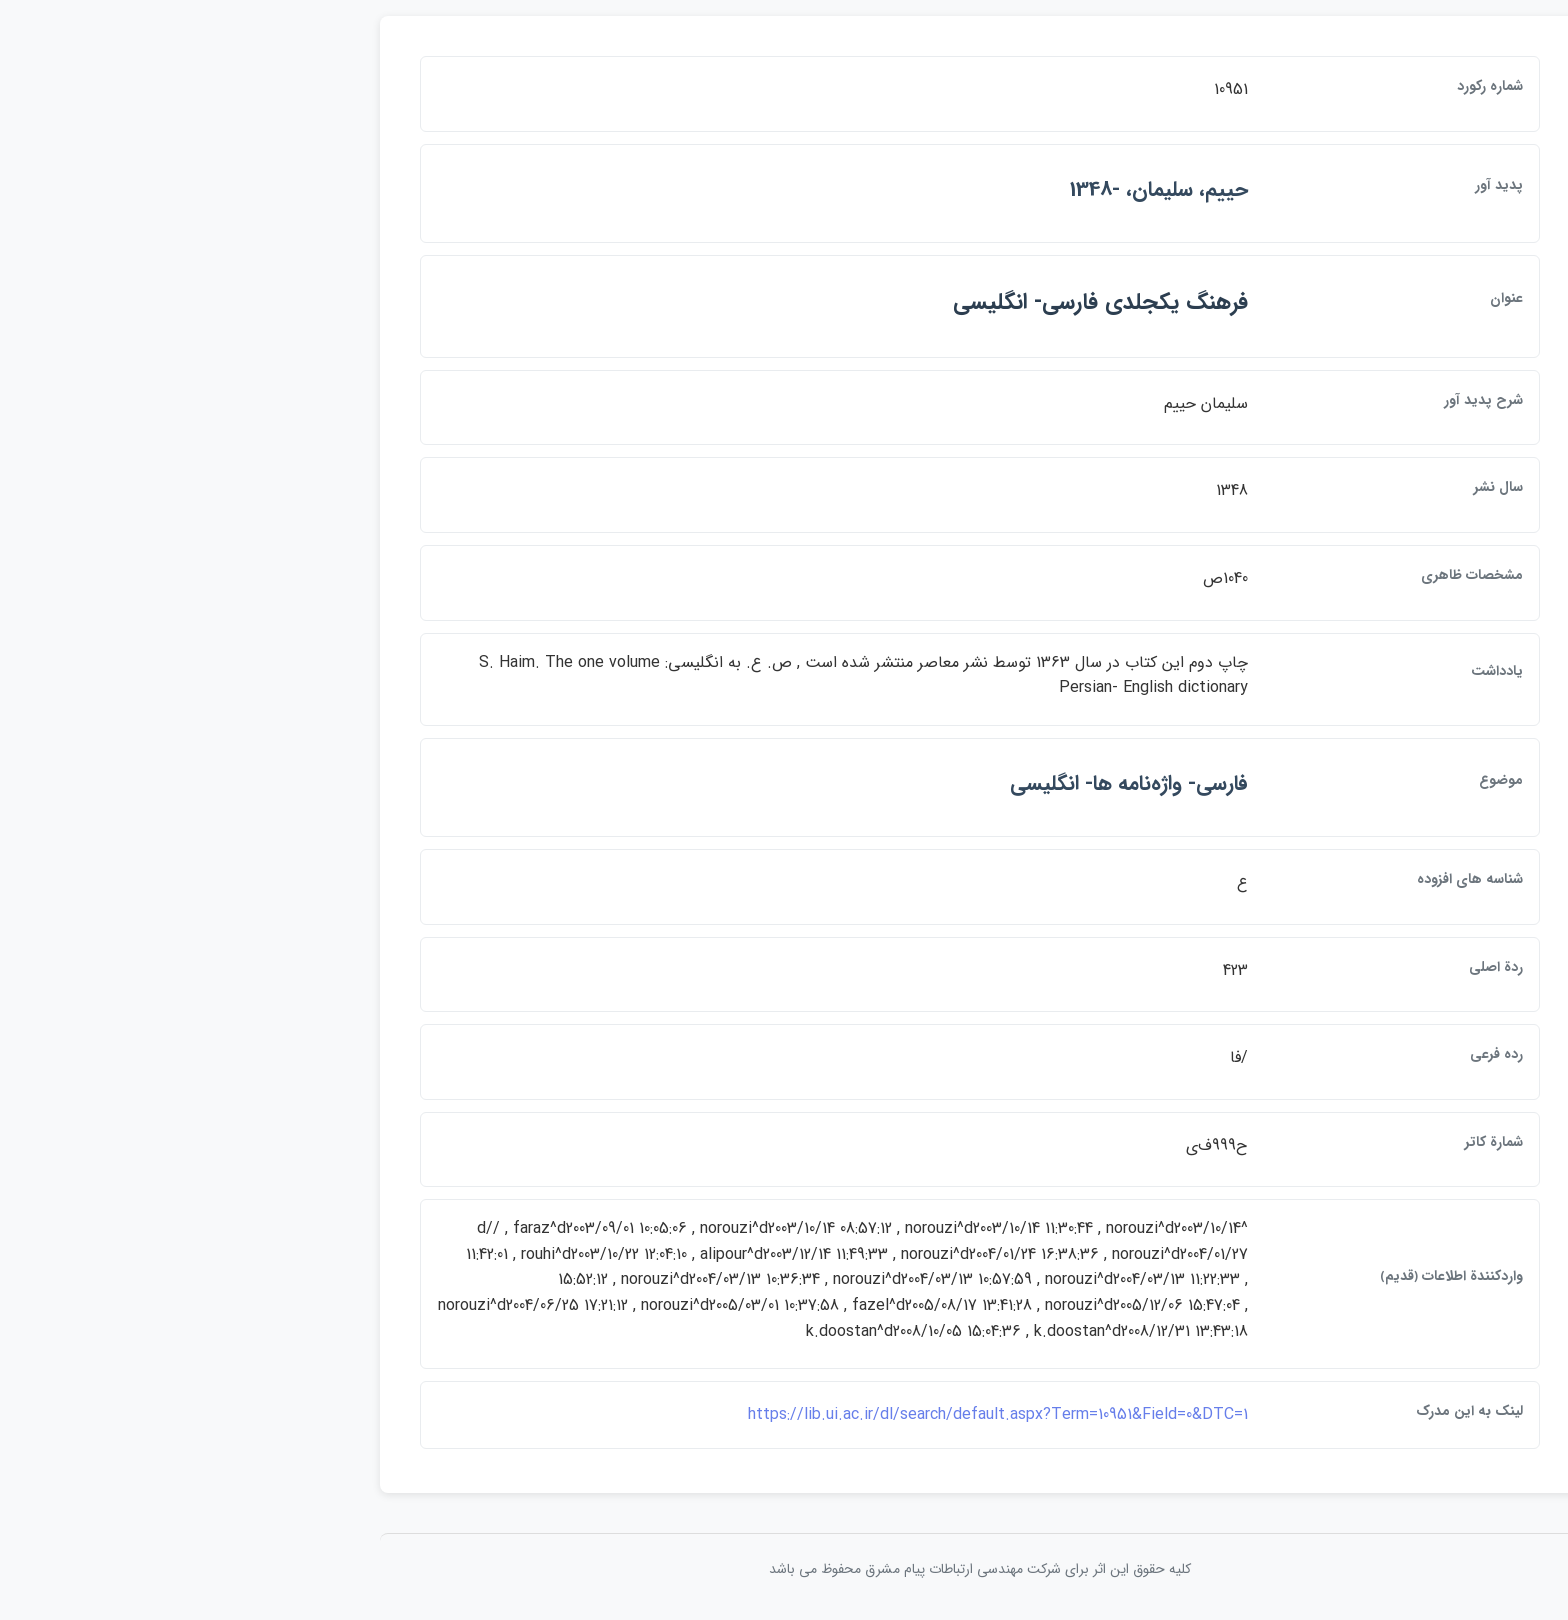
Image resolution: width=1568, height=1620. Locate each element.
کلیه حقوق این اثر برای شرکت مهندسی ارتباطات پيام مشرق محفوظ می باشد (784, 1569)
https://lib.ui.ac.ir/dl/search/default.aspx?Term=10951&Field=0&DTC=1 (802, 1414)
